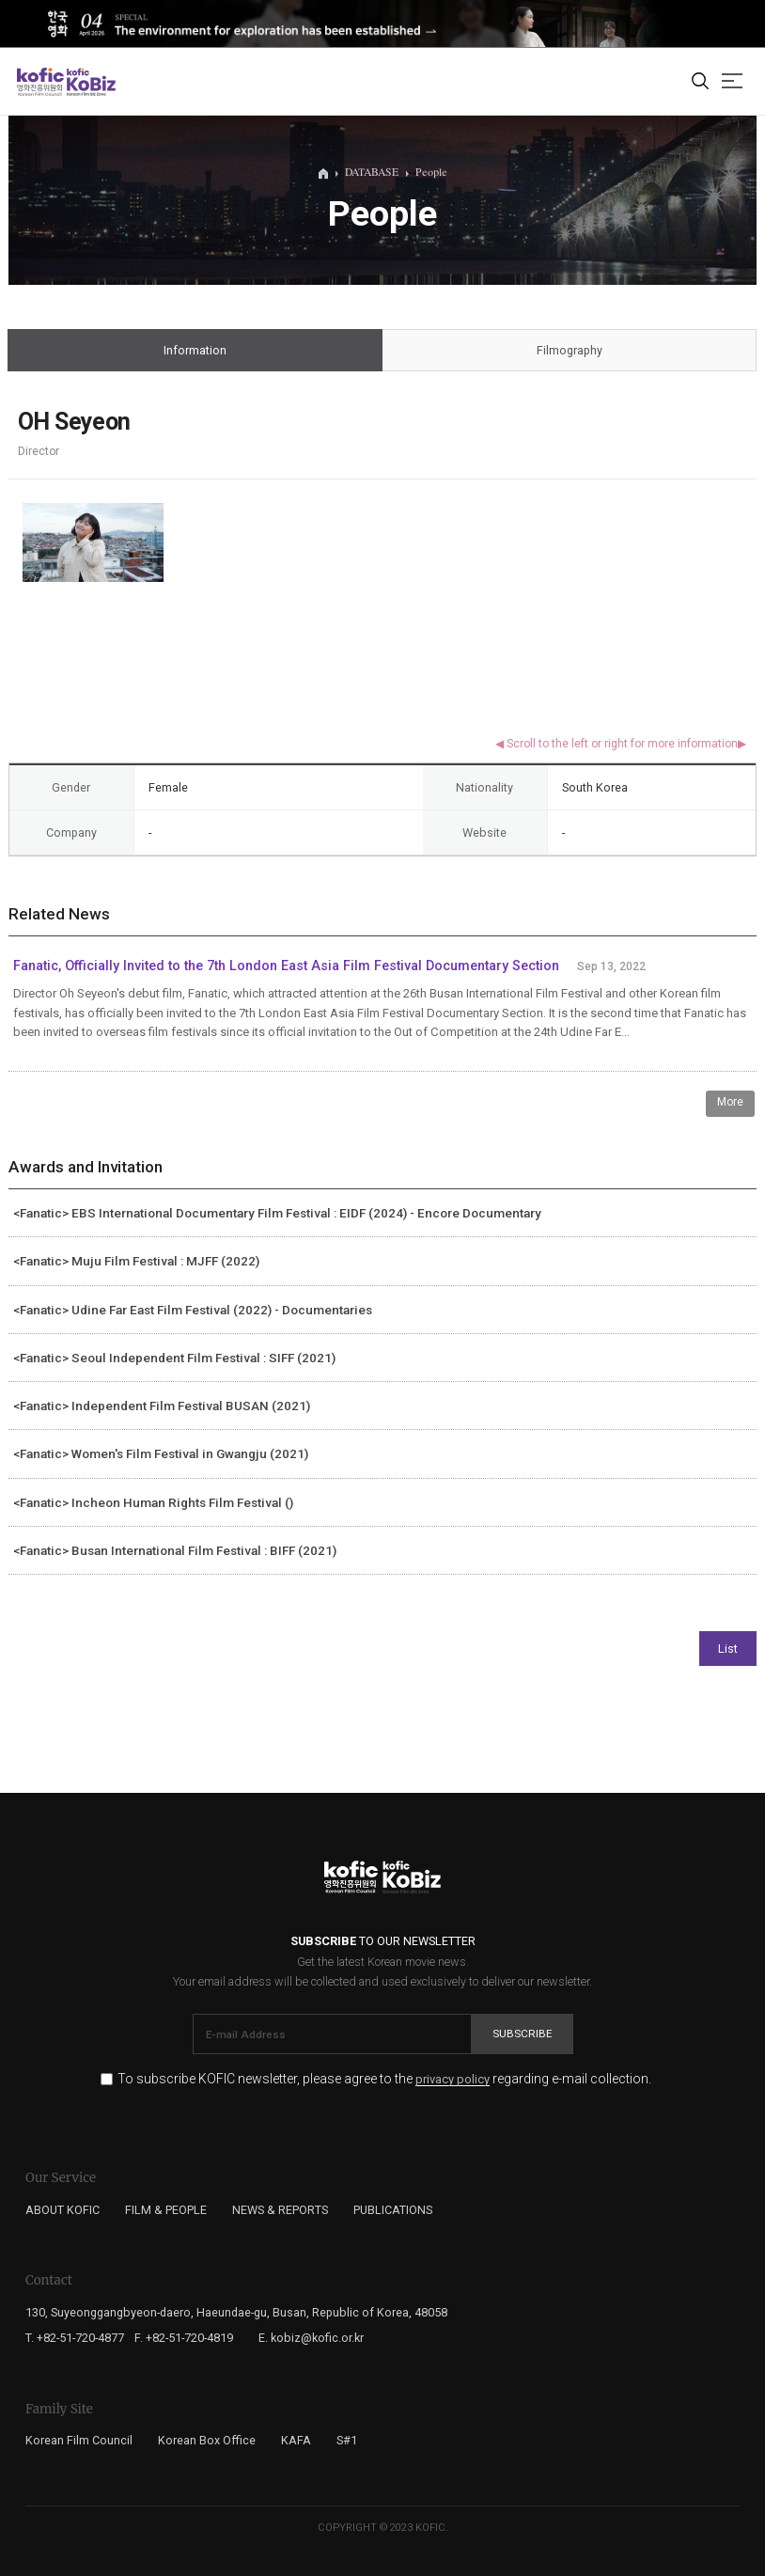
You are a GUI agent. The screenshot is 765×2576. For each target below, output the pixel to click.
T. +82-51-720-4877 (74, 2338)
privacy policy (452, 2079)
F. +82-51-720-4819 (183, 2338)
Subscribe (522, 2033)
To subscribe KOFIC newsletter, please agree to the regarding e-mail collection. (384, 2079)
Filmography (569, 351)
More (730, 1101)
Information (195, 351)
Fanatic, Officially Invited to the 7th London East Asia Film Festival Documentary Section (286, 966)
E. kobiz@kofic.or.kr (311, 2338)
